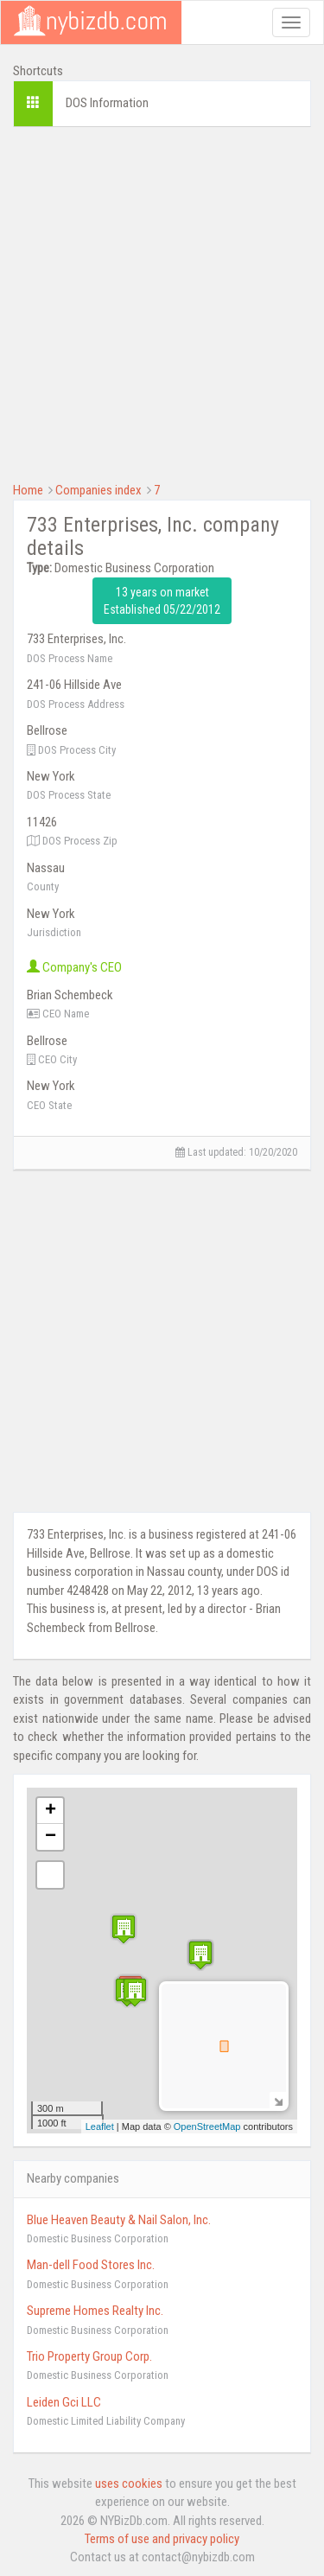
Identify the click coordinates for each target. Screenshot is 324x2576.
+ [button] (50, 1811)
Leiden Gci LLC (64, 2402)
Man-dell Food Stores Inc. (91, 2265)
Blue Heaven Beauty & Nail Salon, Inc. (119, 2220)
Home (28, 490)
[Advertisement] (162, 302)
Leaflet (100, 2126)
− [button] (50, 1837)
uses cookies (128, 2483)
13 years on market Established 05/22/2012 (162, 600)
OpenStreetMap (207, 2126)
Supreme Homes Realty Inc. (95, 2310)
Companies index (98, 490)
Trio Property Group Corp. (89, 2356)
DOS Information (107, 103)
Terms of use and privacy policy (162, 2539)
